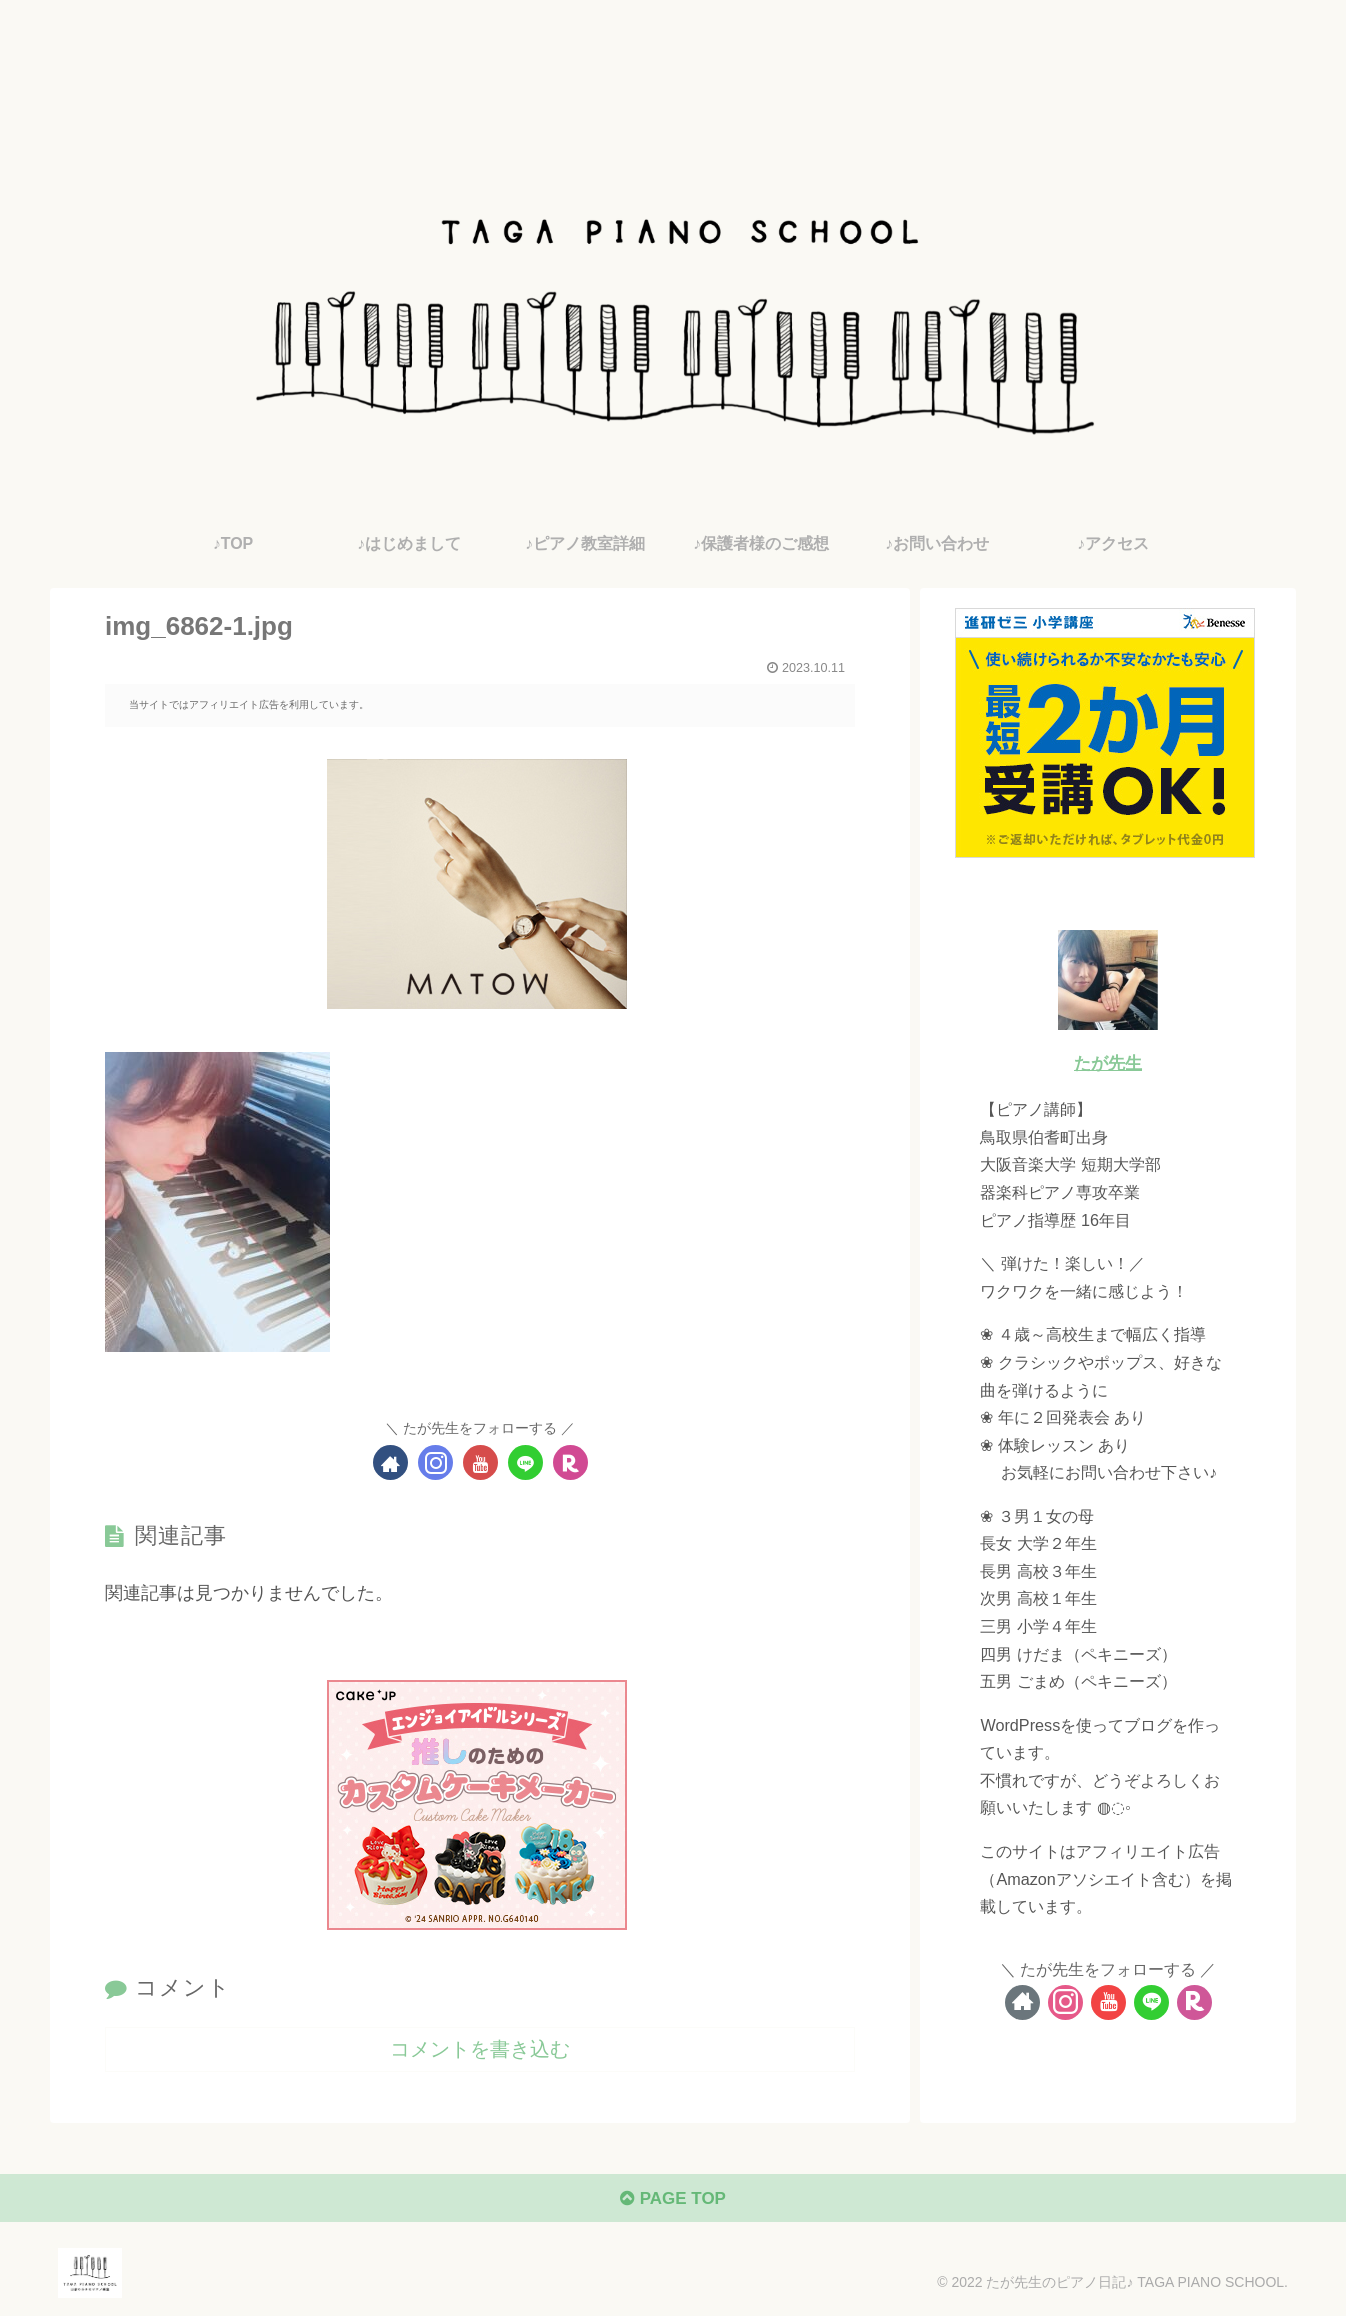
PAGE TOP (672, 2202)
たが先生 (1108, 1063)
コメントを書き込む (480, 2048)
